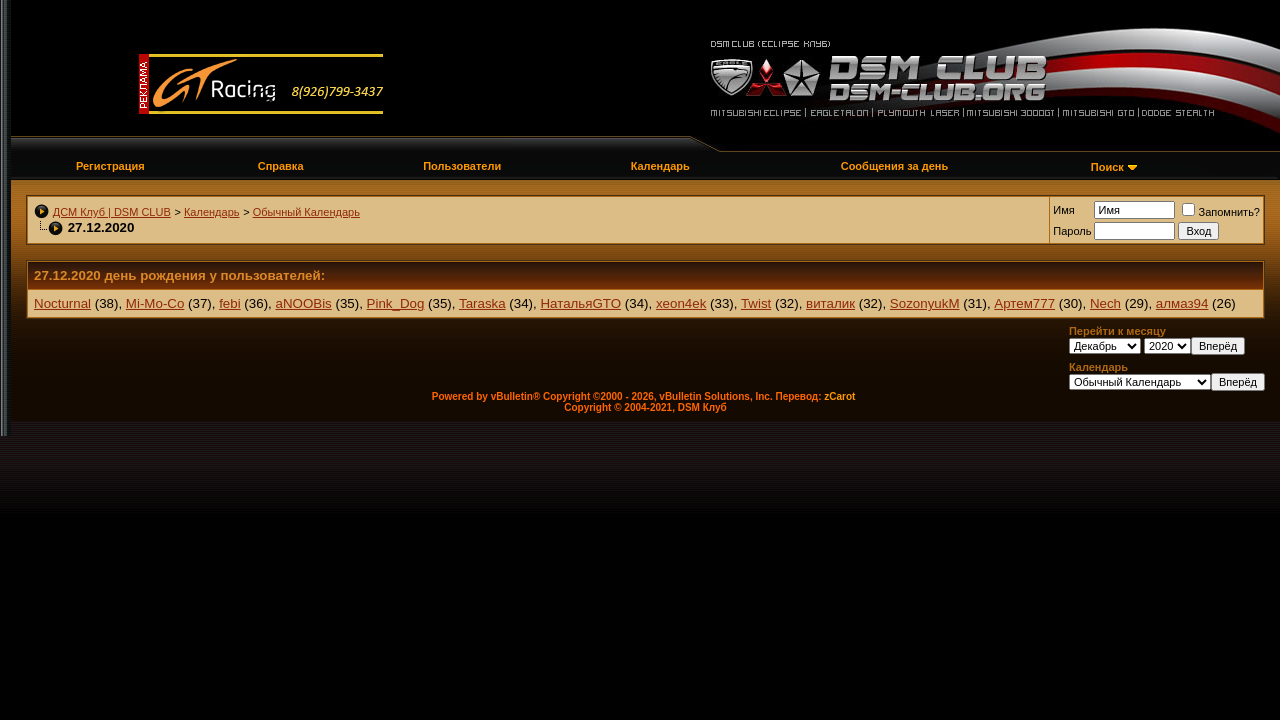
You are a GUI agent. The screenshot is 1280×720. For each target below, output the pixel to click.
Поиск (1107, 167)
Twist (756, 303)
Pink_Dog (396, 303)
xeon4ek (681, 303)
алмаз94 (1182, 303)
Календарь (660, 166)
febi (230, 303)
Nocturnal (62, 303)
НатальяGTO (580, 303)
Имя (1063, 210)
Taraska (482, 303)
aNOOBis (303, 303)
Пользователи (462, 166)
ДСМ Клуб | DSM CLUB (112, 212)
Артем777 (1024, 303)
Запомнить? (1221, 212)
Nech (1105, 303)
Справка (281, 166)
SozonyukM (925, 303)
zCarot (839, 396)
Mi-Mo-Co (155, 303)
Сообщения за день (894, 166)
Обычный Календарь (306, 212)
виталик (830, 303)
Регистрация (110, 166)
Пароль (1072, 231)
